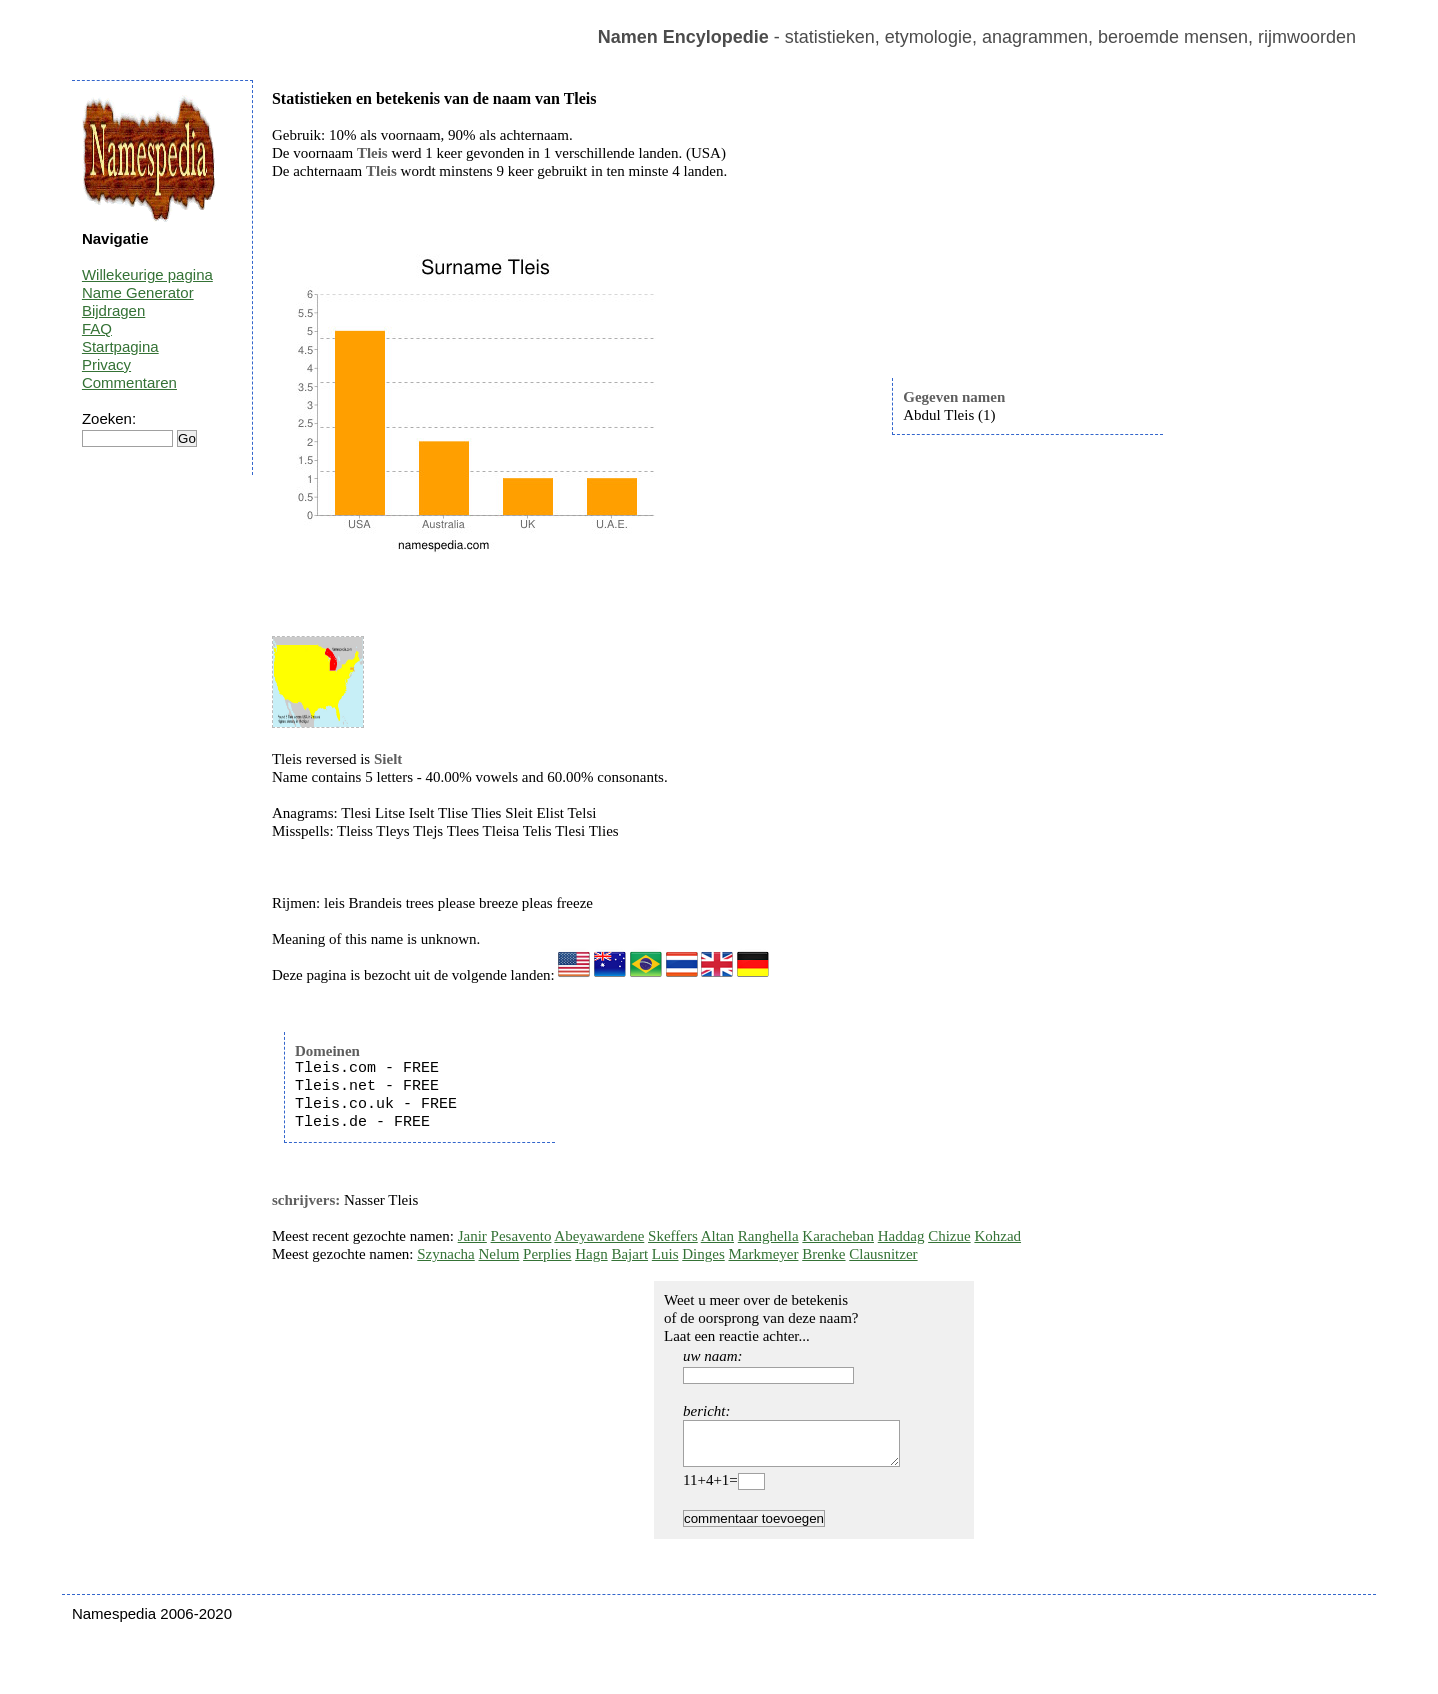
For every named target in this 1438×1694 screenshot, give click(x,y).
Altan (717, 1236)
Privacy (106, 364)
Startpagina (120, 346)
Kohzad (997, 1236)
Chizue (949, 1236)
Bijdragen (113, 310)
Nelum (499, 1254)
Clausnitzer (883, 1254)
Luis (665, 1254)
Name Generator (138, 292)
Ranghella (768, 1236)
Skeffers (673, 1236)
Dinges (703, 1254)
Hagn (591, 1254)
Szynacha (445, 1254)
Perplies (547, 1254)
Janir (472, 1236)
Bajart (629, 1254)
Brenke (823, 1254)
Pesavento (521, 1236)
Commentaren (129, 382)
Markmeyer (763, 1254)
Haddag (901, 1236)
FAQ (97, 328)
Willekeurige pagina (147, 274)
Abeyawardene (599, 1236)
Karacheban (838, 1236)
